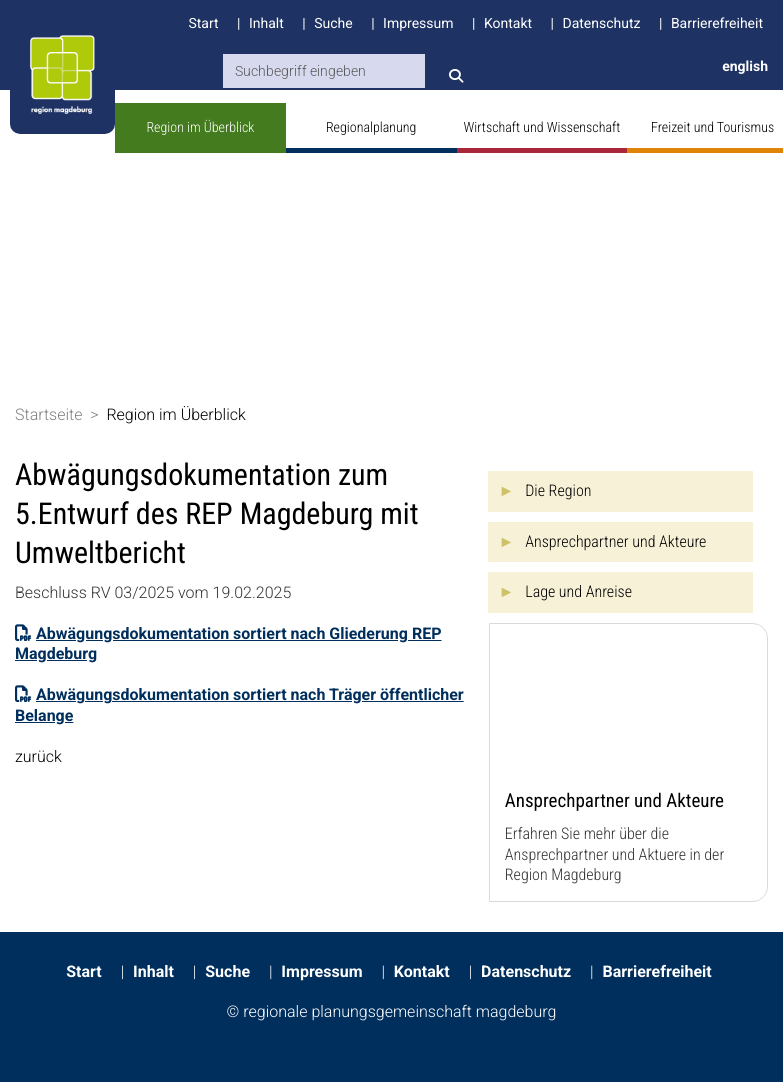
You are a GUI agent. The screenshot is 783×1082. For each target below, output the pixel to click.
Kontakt (508, 24)
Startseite (49, 414)
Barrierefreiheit (717, 24)
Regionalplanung (371, 128)
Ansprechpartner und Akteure (615, 541)
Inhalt (266, 24)
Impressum (418, 24)
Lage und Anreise (578, 591)
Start (203, 24)
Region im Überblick (200, 128)
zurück (38, 756)
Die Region (558, 490)
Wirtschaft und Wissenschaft (542, 128)
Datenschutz (601, 24)
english (745, 67)
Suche (333, 24)
